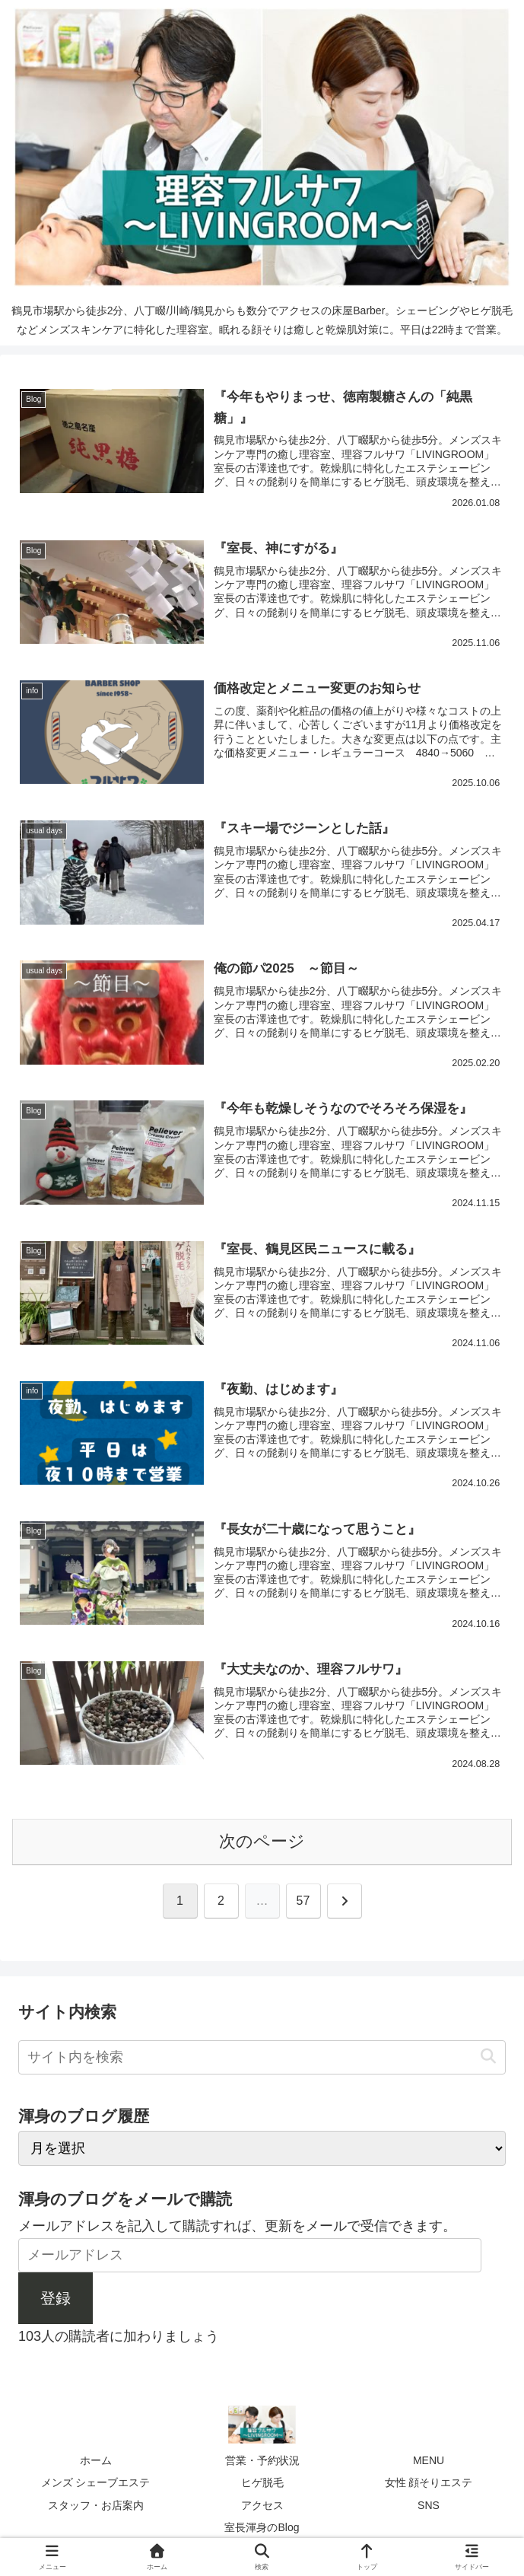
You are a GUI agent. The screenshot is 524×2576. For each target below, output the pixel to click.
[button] (487, 2056)
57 (303, 1900)
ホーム (96, 2460)
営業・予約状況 (262, 2460)
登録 (55, 2298)
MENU (428, 2460)
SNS (429, 2505)
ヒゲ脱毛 (262, 2482)
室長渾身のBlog (261, 2527)
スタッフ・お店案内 (96, 2505)
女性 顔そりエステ (429, 2482)
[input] (262, 2057)
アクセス (262, 2505)
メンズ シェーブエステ (96, 2482)
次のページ (262, 1841)
